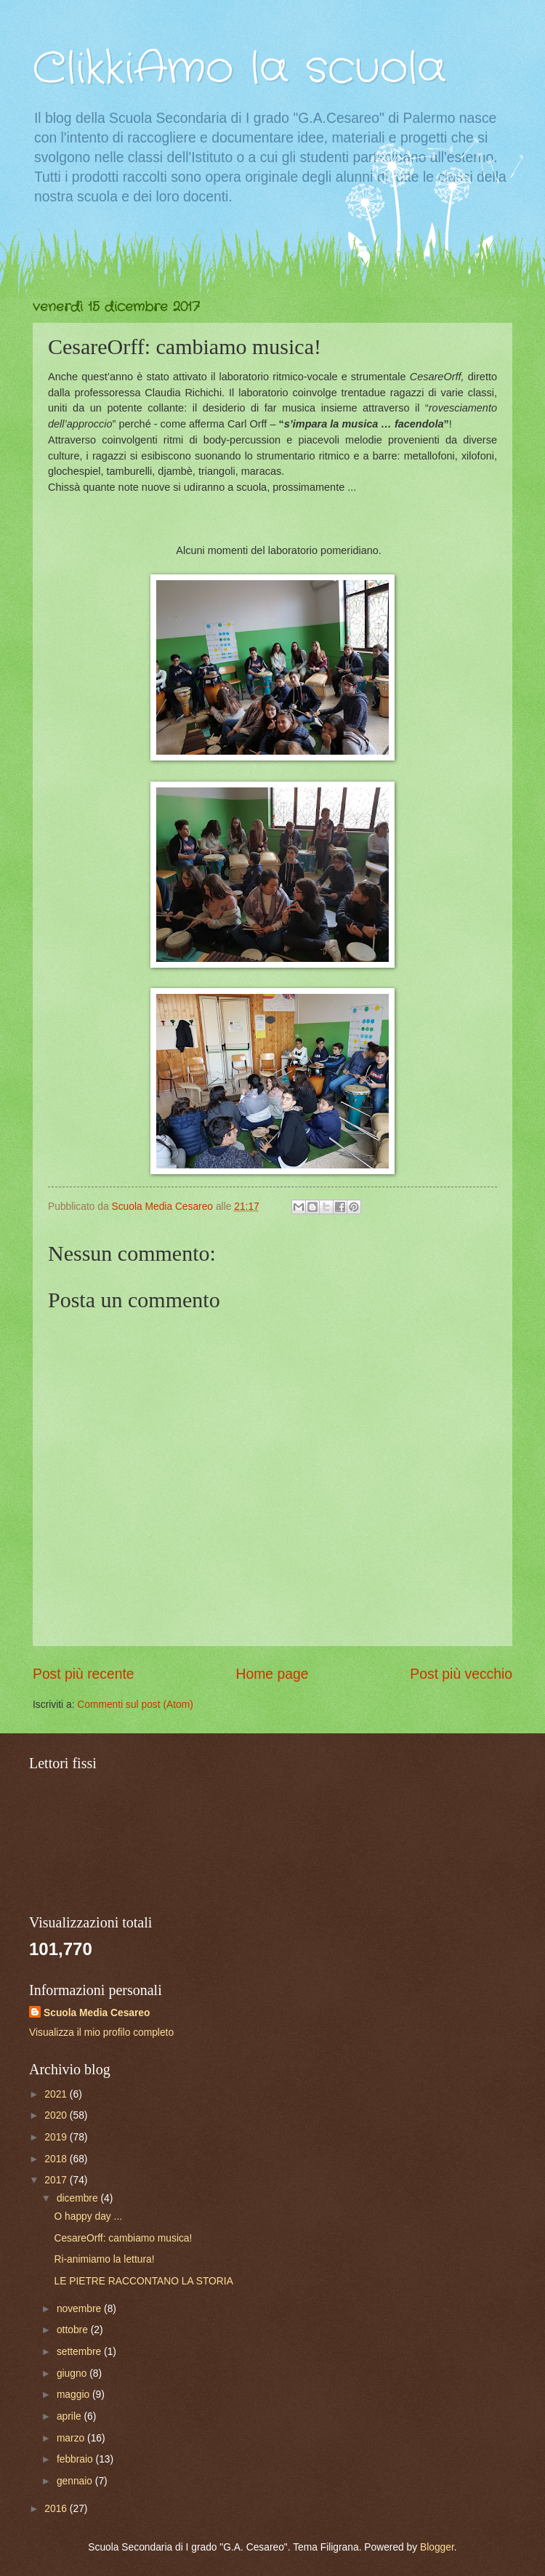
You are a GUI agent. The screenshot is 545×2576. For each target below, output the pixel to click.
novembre (80, 2308)
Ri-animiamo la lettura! (104, 2259)
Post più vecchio (461, 1674)
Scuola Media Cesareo (97, 2012)
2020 (57, 2115)
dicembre (79, 2198)
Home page (272, 1674)
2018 (57, 2159)
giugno (73, 2373)
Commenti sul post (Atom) (135, 1704)
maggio (74, 2394)
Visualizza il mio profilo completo (101, 2032)
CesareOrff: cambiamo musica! (123, 2238)
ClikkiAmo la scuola (239, 69)
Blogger (437, 2547)
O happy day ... (88, 2216)
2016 (57, 2508)
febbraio (76, 2459)
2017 (57, 2180)
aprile (70, 2416)
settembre (80, 2351)
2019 (57, 2137)
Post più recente (83, 1674)
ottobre (74, 2329)
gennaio (76, 2481)
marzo (72, 2438)
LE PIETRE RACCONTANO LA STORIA (143, 2281)
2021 (57, 2094)
